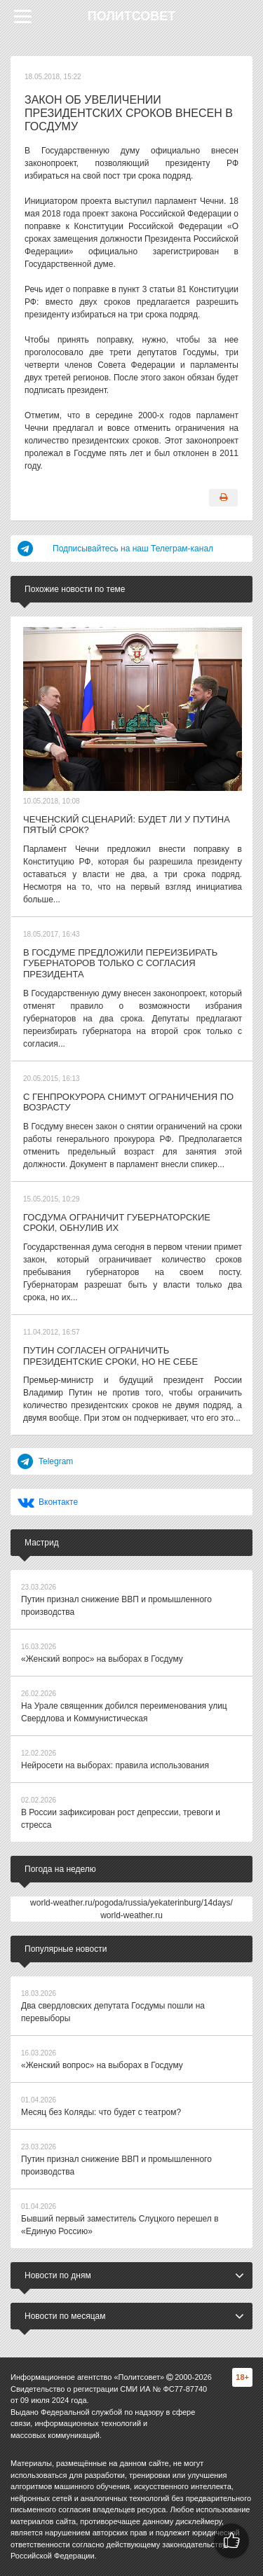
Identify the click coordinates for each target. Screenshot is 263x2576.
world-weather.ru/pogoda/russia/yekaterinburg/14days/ (131, 1903)
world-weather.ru (131, 1915)
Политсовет (132, 16)
